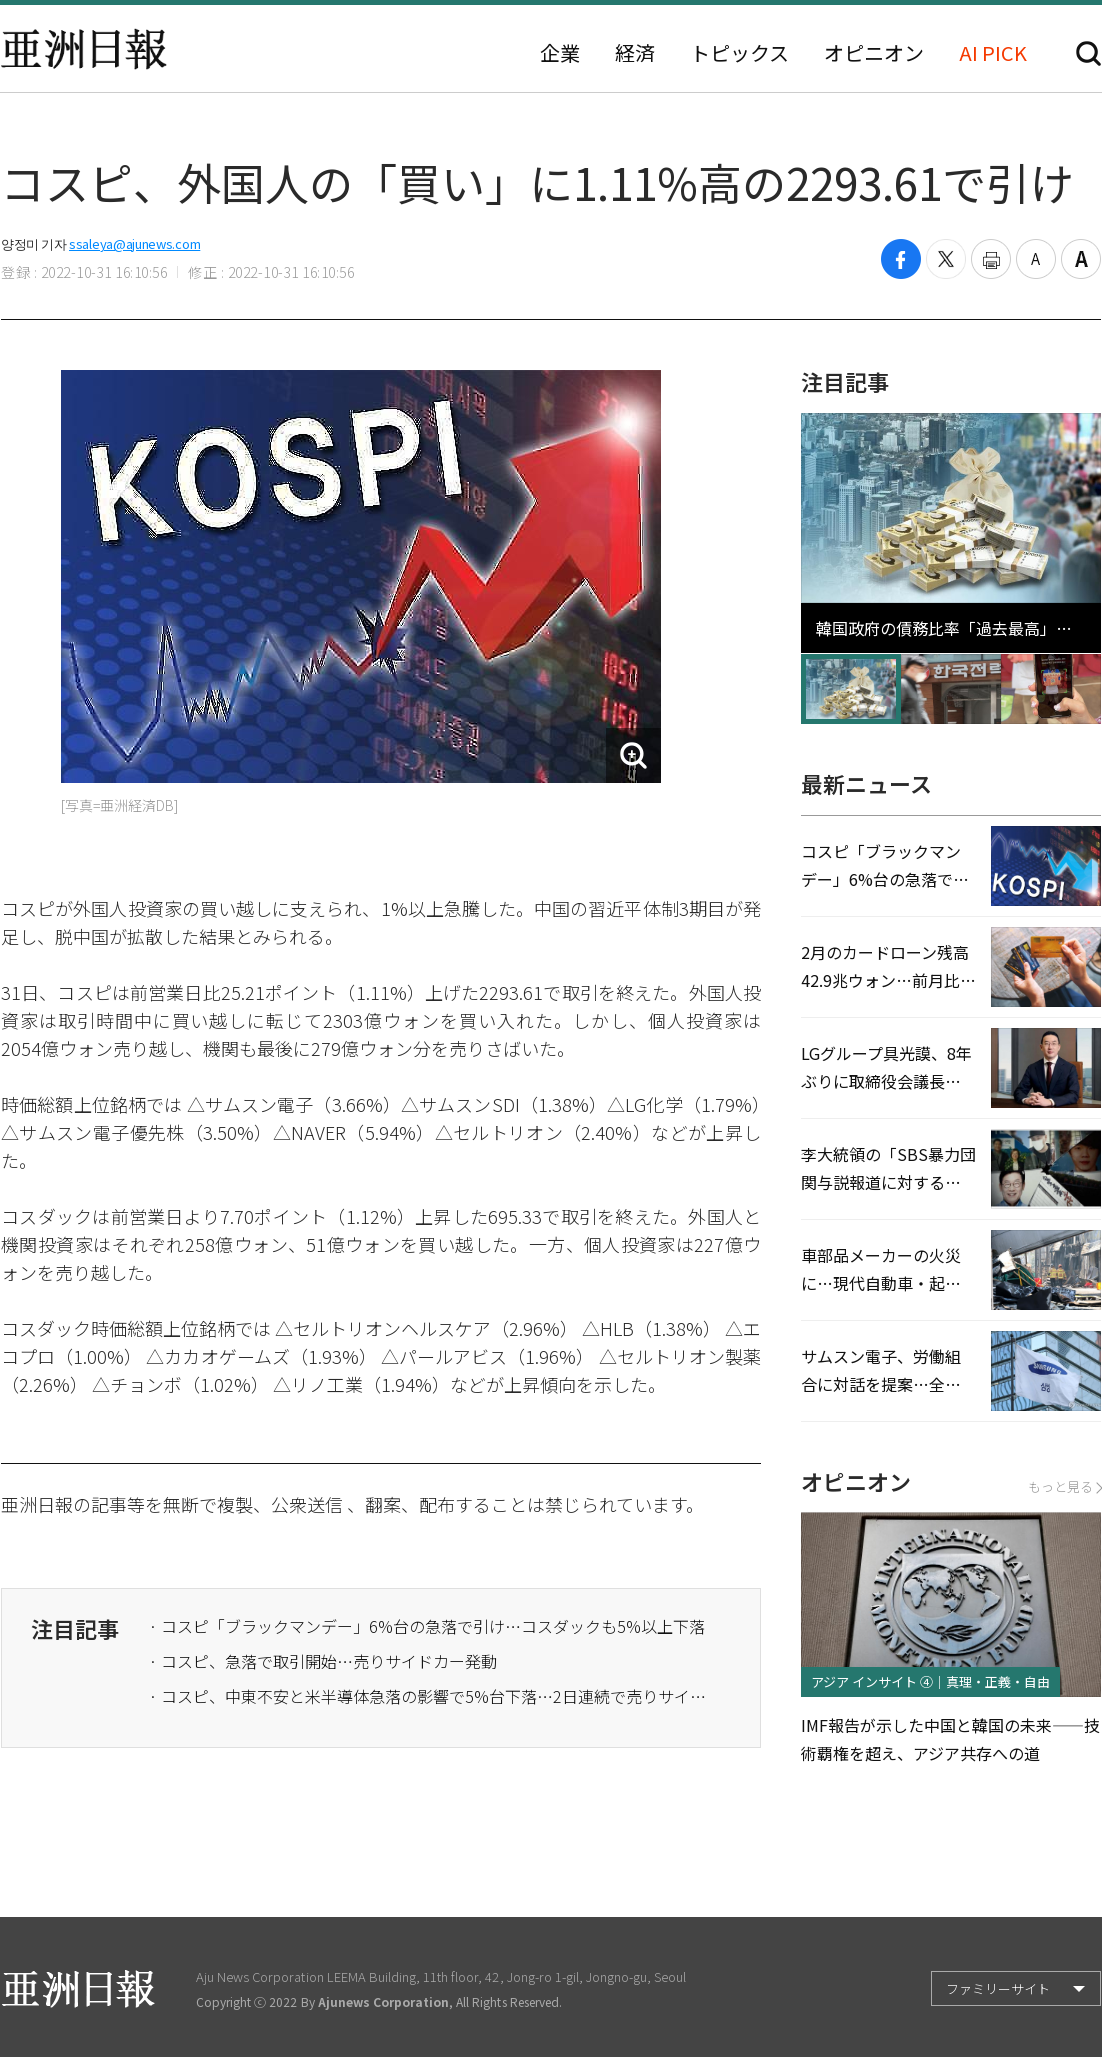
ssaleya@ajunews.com (134, 243)
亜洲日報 (84, 49)
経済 (635, 53)
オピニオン (874, 53)
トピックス (739, 53)
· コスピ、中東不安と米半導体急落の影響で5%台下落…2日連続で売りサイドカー (429, 1696)
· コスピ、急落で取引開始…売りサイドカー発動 (323, 1661)
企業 (560, 53)
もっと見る (1064, 1486)
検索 (1088, 53)
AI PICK (993, 53)
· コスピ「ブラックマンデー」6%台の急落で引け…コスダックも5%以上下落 (427, 1626)
